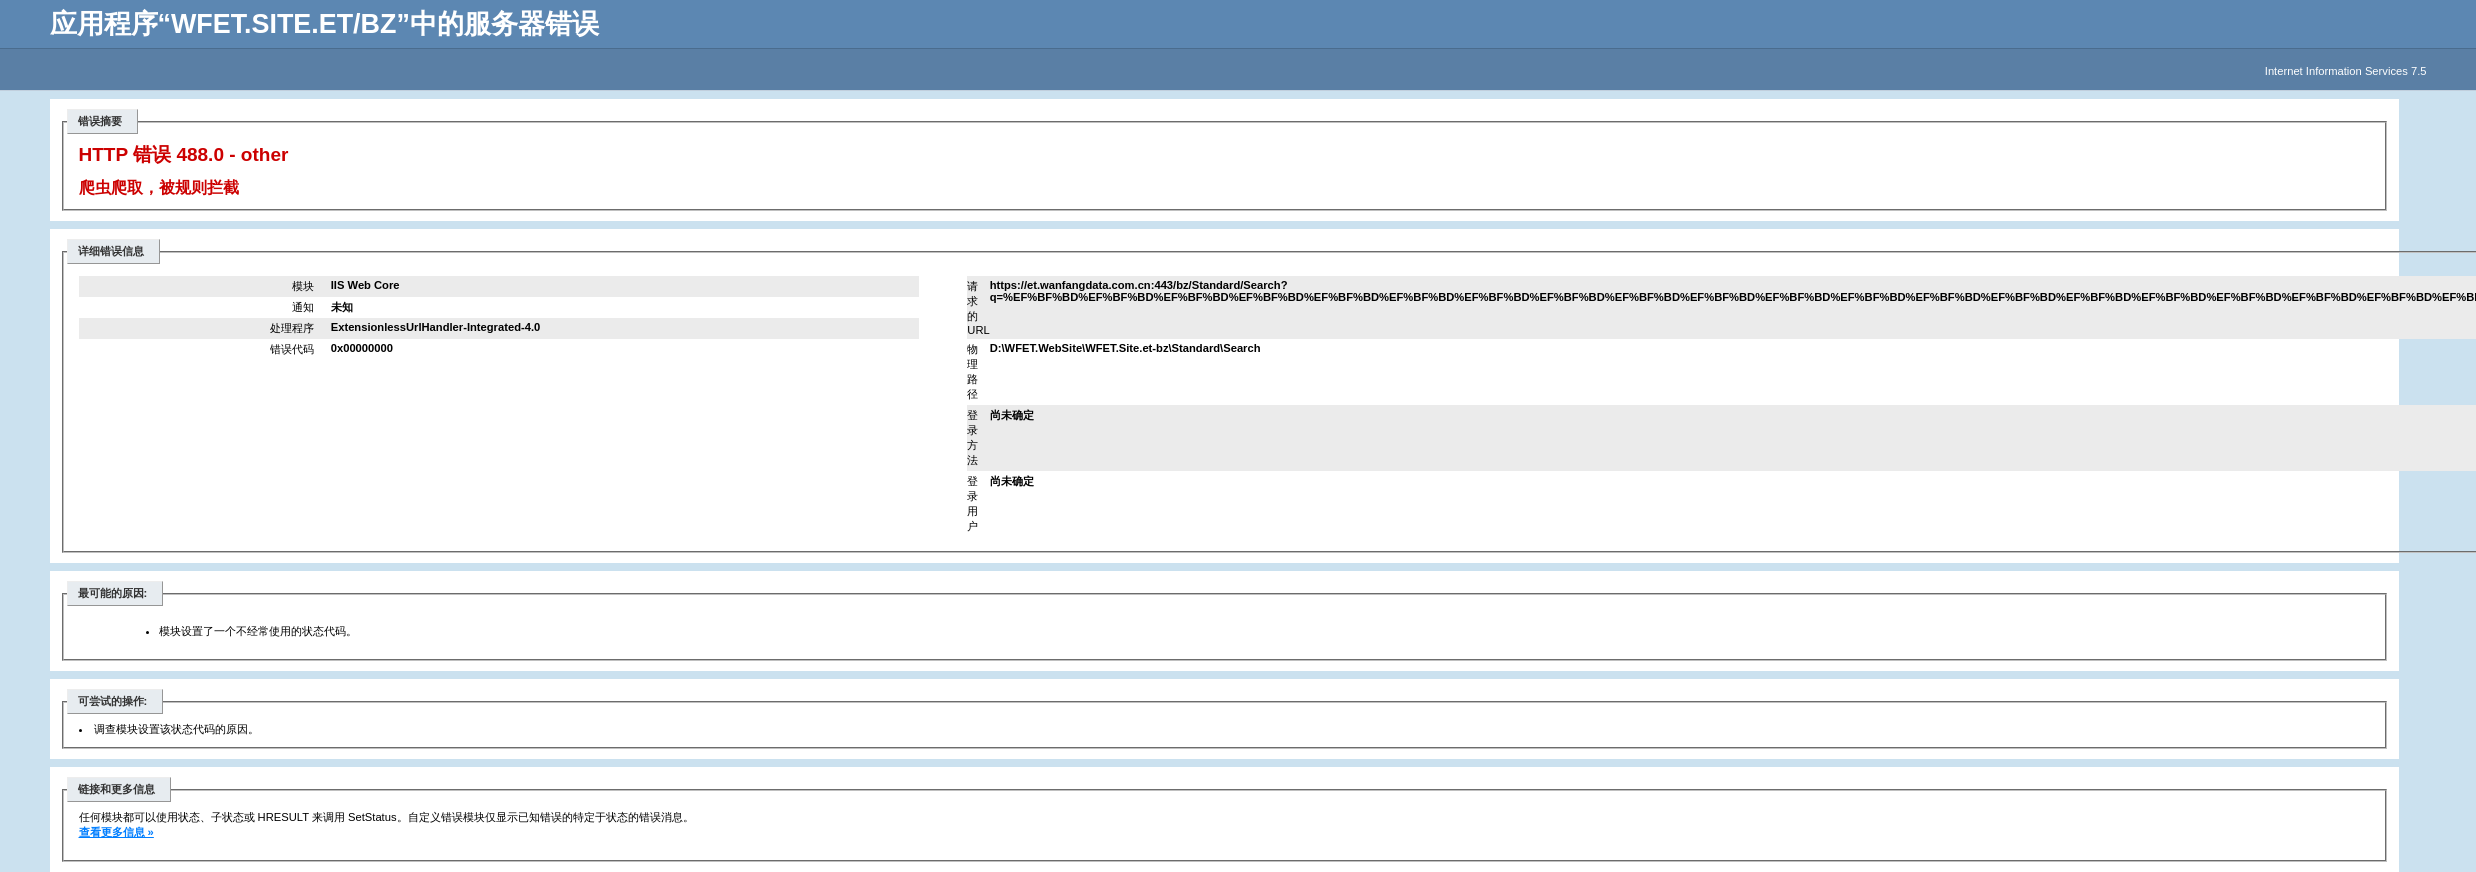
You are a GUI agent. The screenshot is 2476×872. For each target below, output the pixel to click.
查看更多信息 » (116, 832)
